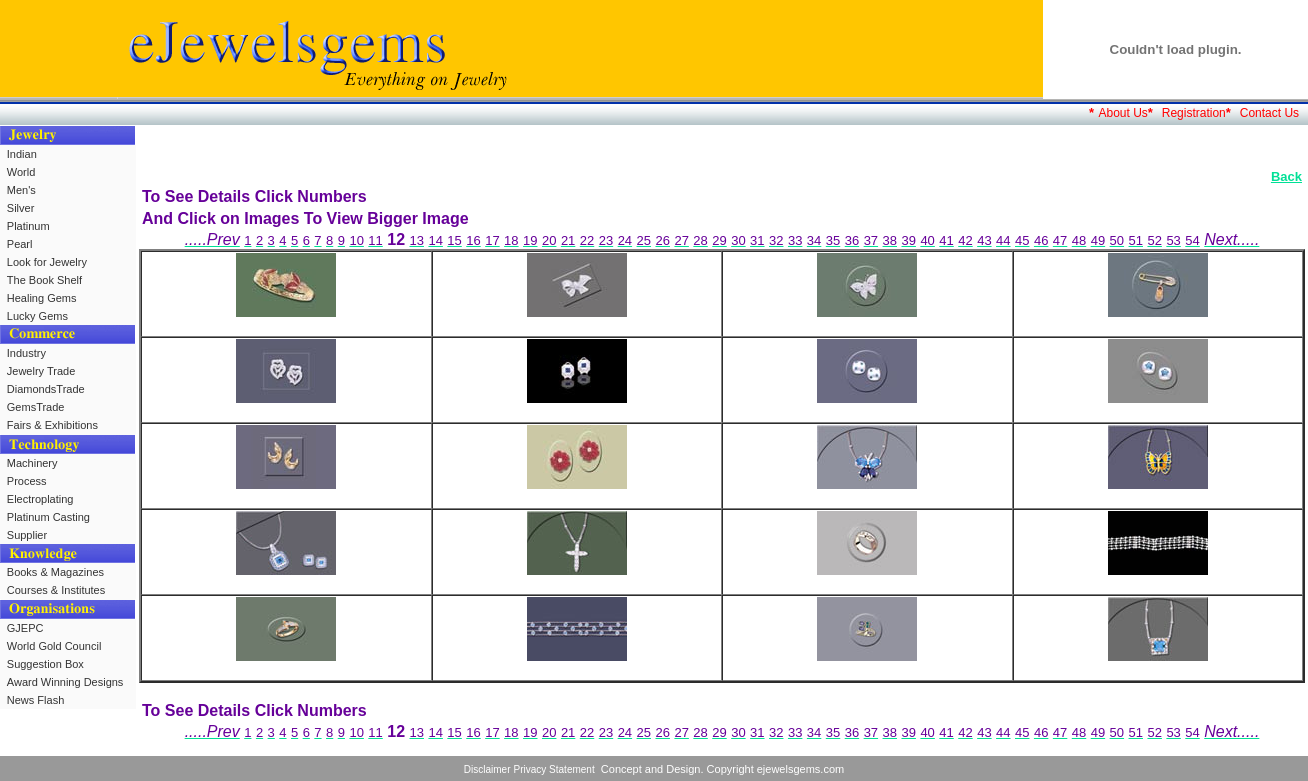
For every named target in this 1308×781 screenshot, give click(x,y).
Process (27, 481)
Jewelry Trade (41, 371)
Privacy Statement (554, 769)
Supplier (27, 535)
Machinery (32, 463)
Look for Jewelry (47, 262)
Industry (26, 353)
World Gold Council (54, 646)
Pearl (20, 244)
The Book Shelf (44, 280)
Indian (22, 154)
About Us (1122, 113)
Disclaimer (487, 769)
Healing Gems (42, 298)
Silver (21, 208)
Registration (1194, 113)
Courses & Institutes (56, 590)
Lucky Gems (37, 316)
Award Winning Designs (65, 682)
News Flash (35, 700)
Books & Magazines (55, 572)
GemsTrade (36, 407)
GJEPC (25, 628)
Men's (21, 190)
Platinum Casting (48, 517)
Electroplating (40, 499)
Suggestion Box (45, 664)
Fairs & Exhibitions (52, 425)
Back (1286, 176)
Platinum (28, 226)
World (21, 172)
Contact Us (1269, 113)
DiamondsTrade (46, 389)
